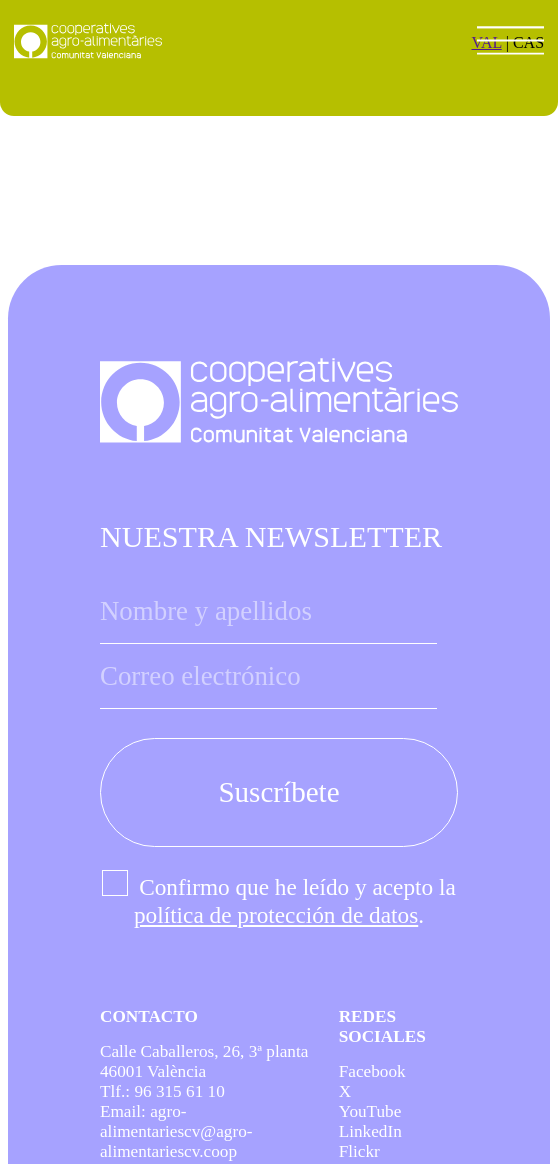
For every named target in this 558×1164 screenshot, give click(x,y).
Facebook (372, 1071)
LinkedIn (370, 1131)
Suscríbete (278, 792)
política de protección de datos (276, 915)
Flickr (359, 1151)
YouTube (370, 1111)
